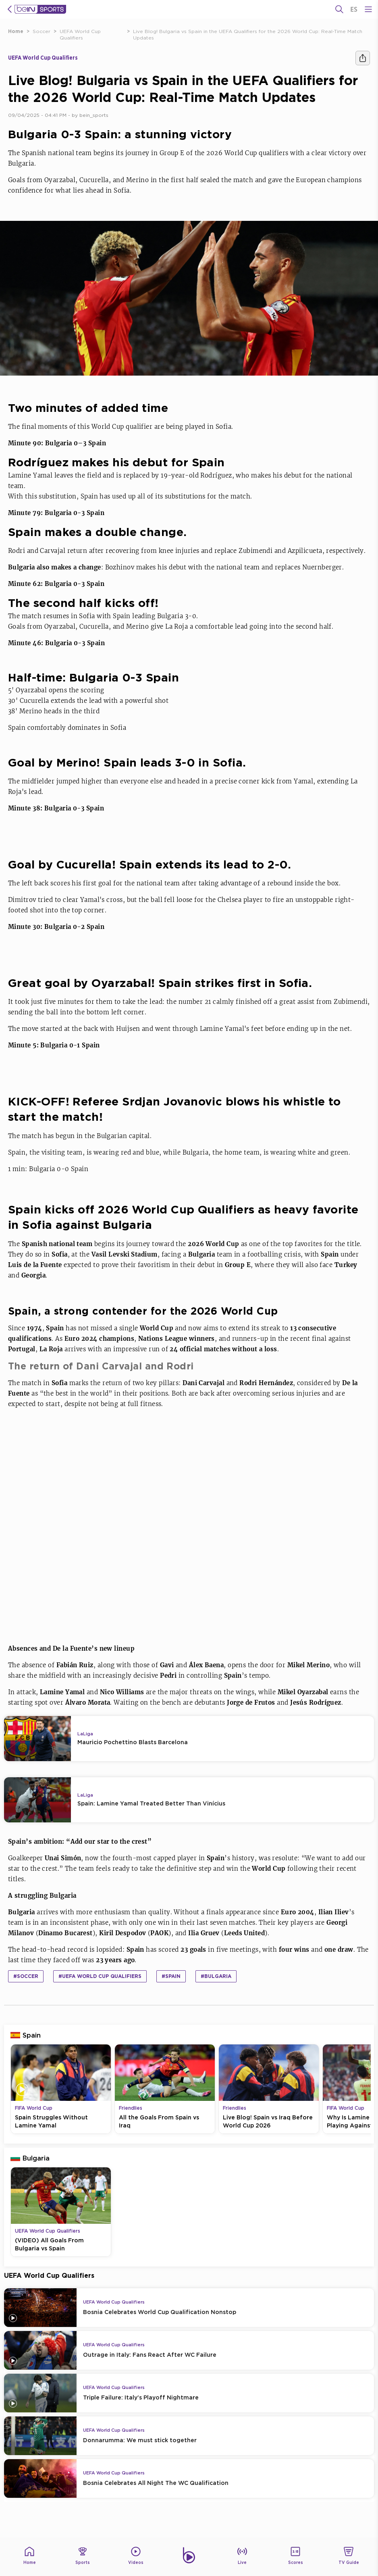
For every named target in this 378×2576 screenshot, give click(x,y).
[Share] (362, 58)
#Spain (171, 1976)
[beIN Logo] (40, 9)
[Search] (339, 9)
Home (15, 31)
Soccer (41, 31)
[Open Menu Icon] (368, 9)
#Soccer (25, 1976)
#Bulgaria (216, 1976)
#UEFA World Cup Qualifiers (99, 1976)
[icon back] (10, 9)
